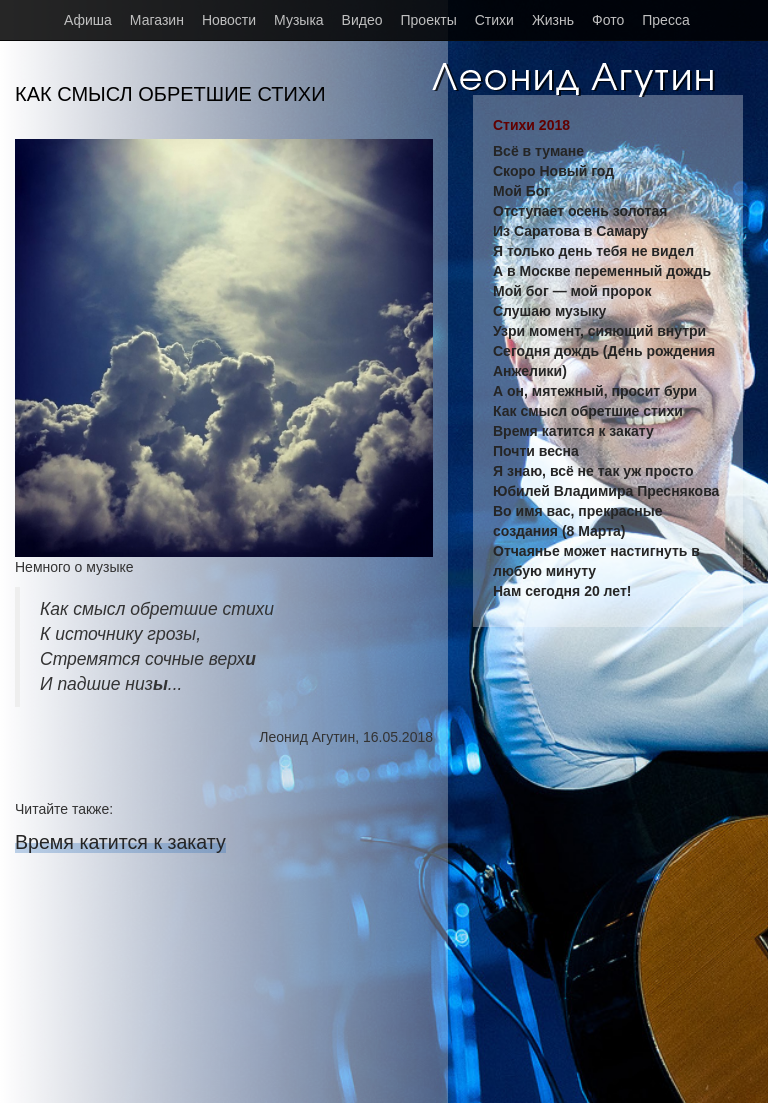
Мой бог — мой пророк (572, 291)
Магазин (157, 20)
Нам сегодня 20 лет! (562, 591)
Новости (229, 20)
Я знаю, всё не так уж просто (593, 471)
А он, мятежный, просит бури (595, 391)
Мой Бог (521, 191)
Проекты (429, 20)
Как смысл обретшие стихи (588, 411)
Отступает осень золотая (580, 211)
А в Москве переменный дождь (602, 271)
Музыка (299, 20)
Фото (608, 20)
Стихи (494, 20)
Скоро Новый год (553, 171)
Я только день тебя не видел (593, 251)
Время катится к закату (120, 842)
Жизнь (553, 20)
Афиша (88, 20)
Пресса (665, 20)
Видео (362, 20)
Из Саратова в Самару (570, 231)
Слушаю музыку (549, 311)
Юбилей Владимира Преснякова (606, 491)
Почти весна (536, 451)
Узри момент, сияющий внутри (599, 331)
